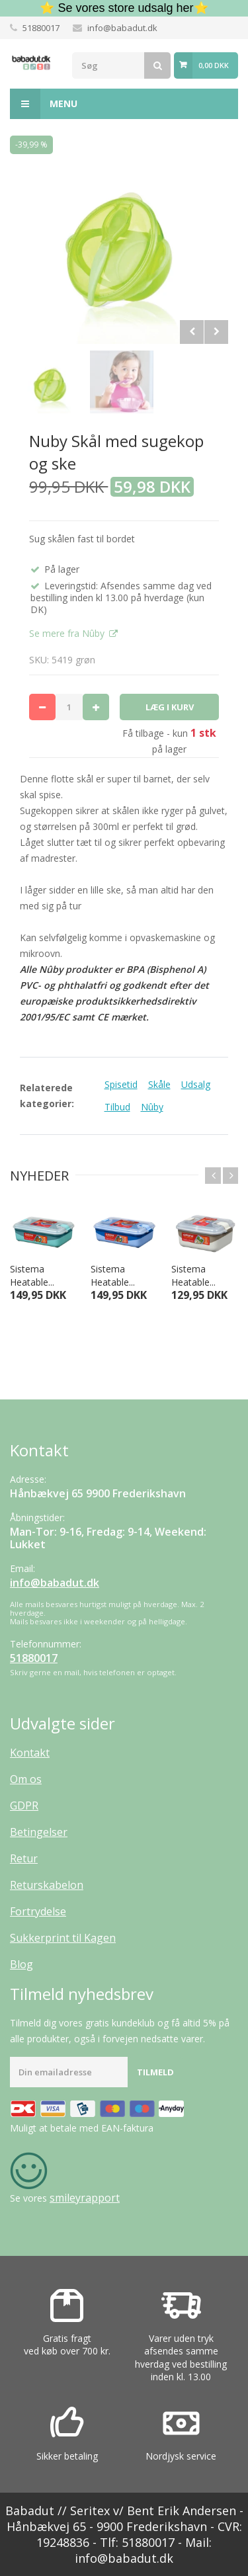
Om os (26, 1779)
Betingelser (38, 1832)
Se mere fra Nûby (68, 633)
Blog (21, 1964)
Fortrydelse (38, 1911)
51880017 (41, 28)
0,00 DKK (213, 65)
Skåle (159, 1084)
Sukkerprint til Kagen (63, 1938)
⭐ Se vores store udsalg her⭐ (124, 8)
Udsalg (195, 1084)
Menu (43, 104)
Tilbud (117, 1107)
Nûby (152, 1107)
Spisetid (121, 1084)
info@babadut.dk (122, 28)
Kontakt (30, 1752)
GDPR (24, 1805)
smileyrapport (85, 2197)
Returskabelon (46, 1885)
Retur (24, 1858)
